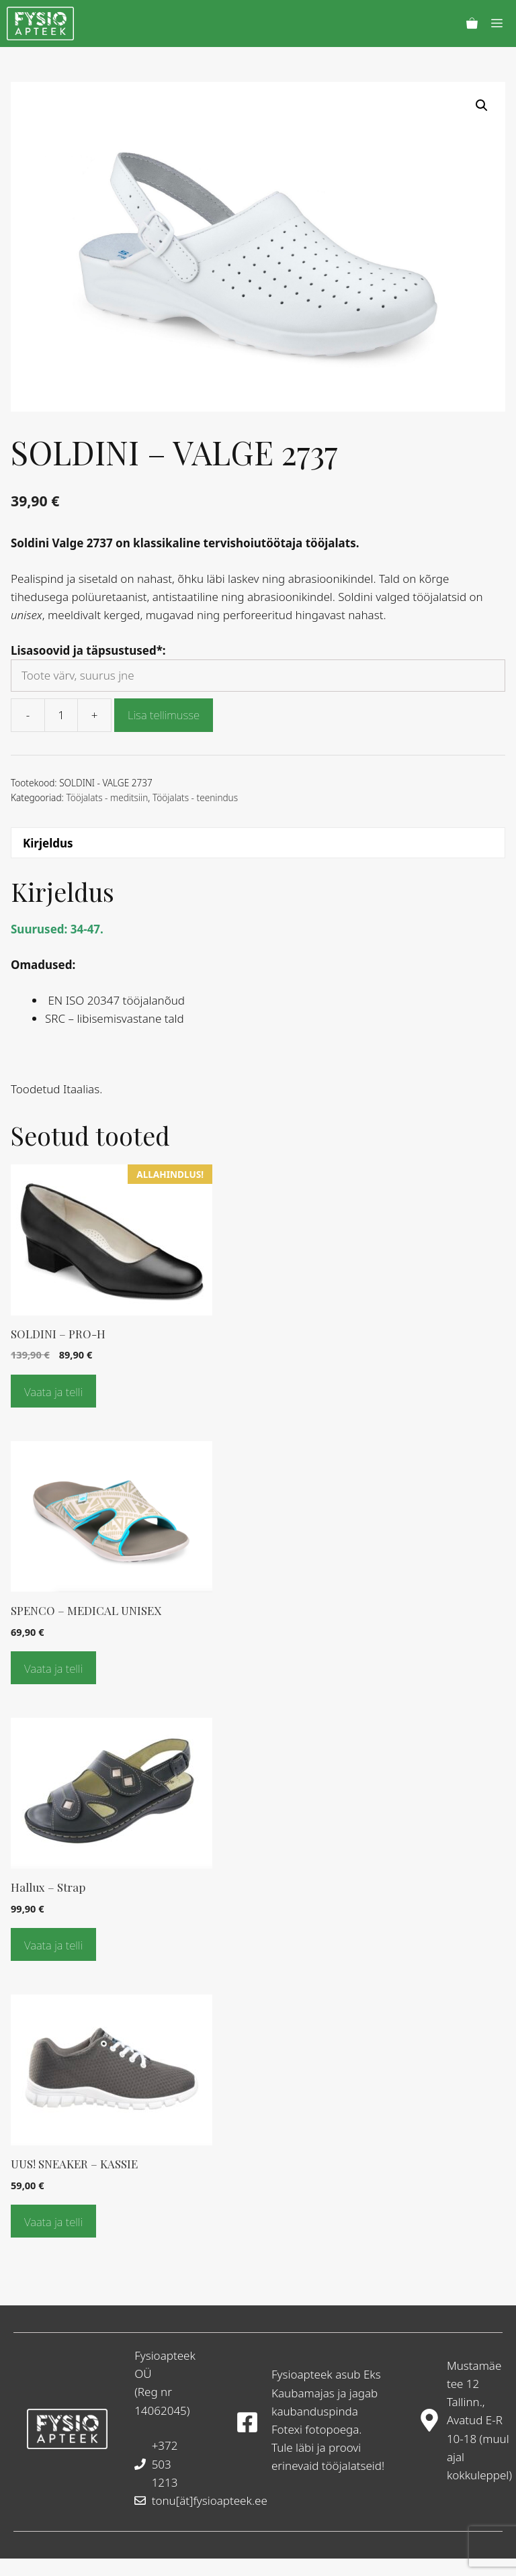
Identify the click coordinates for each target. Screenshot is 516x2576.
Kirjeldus (48, 843)
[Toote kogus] (61, 715)
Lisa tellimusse (164, 715)
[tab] (258, 842)
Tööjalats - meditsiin (107, 797)
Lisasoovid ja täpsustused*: (88, 650)
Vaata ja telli (53, 1391)
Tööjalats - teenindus (195, 797)
